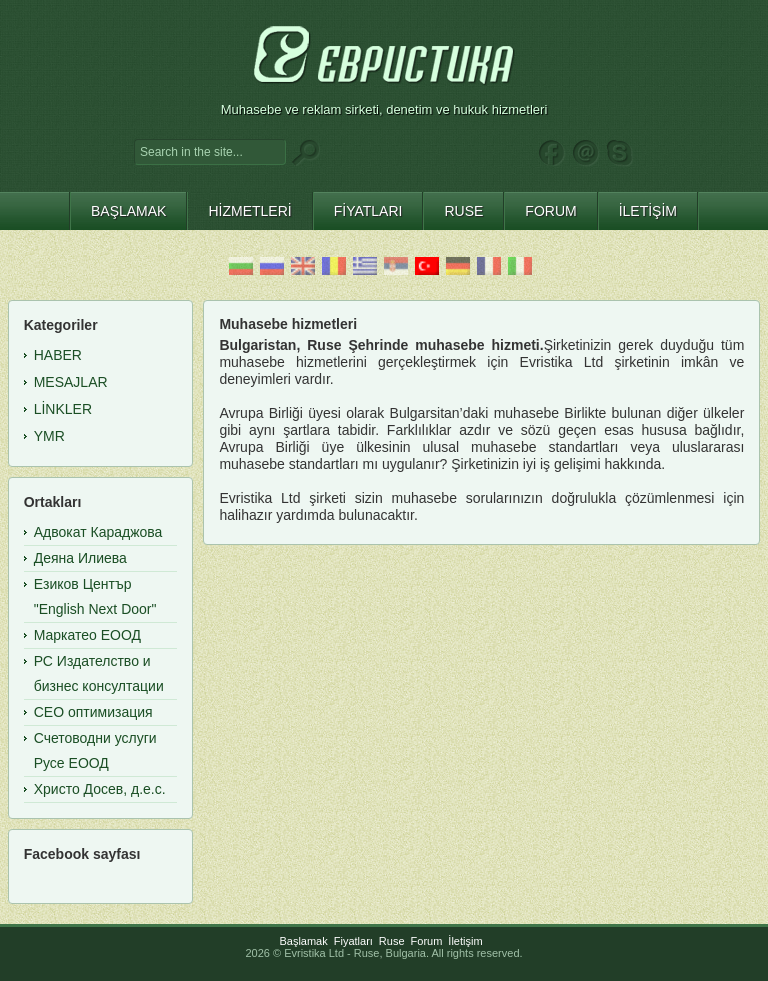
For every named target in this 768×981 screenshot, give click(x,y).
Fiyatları (353, 941)
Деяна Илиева (80, 558)
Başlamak (303, 941)
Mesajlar (71, 382)
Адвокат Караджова (98, 532)
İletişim (465, 941)
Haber (58, 355)
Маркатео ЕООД (87, 635)
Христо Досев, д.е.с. (100, 789)
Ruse (392, 941)
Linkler (63, 409)
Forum (427, 941)
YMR (49, 436)
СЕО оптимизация (93, 712)
